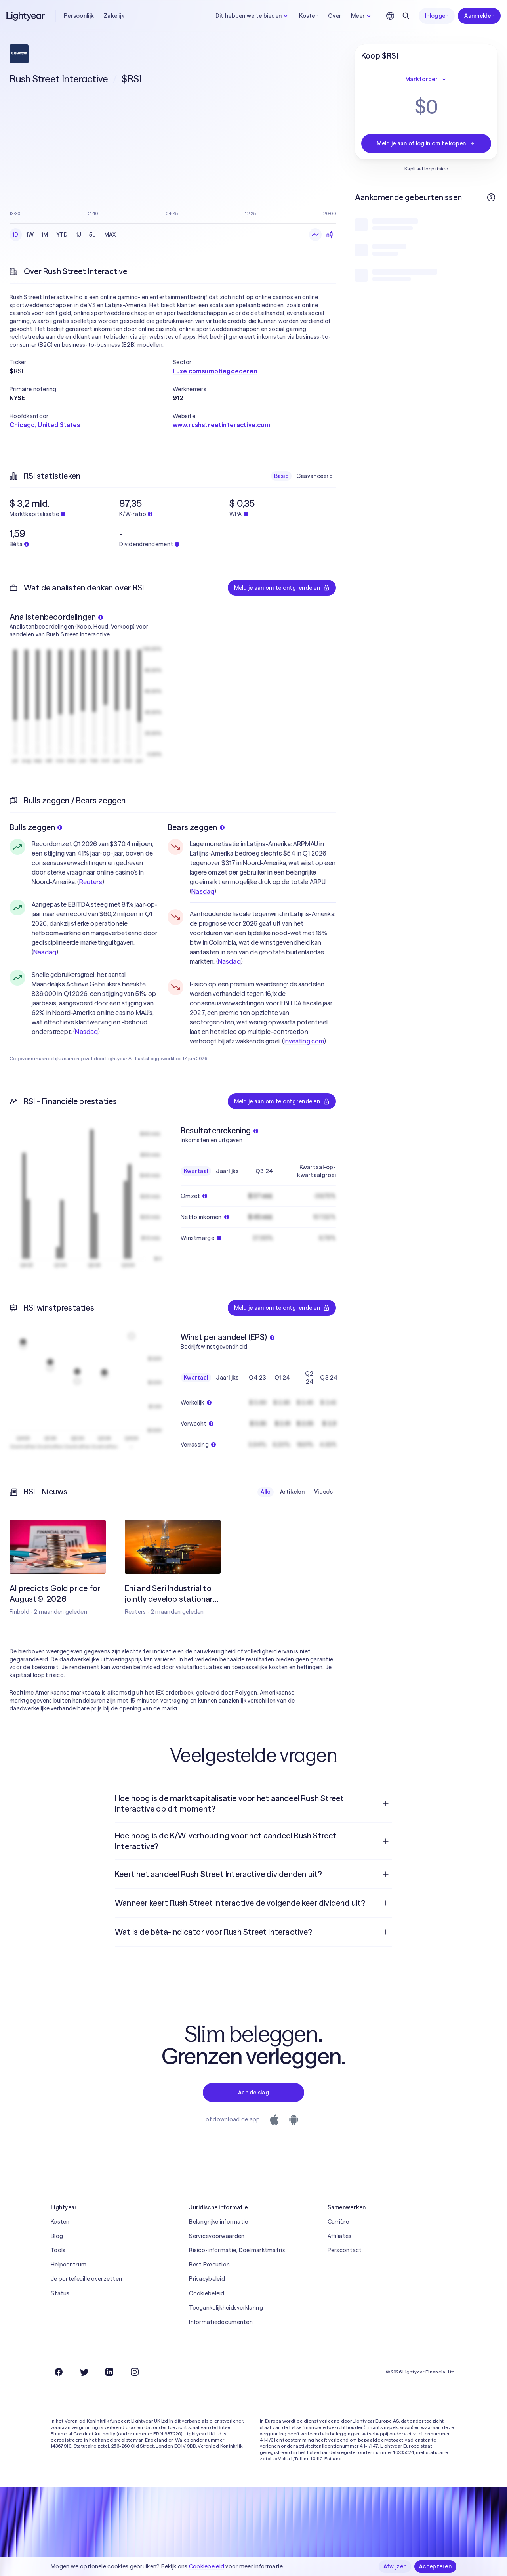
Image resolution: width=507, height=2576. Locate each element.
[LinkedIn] (109, 2372)
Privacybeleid (207, 2278)
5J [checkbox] (92, 234)
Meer (362, 16)
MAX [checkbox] (110, 234)
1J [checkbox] (79, 234)
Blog (57, 2236)
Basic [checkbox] (281, 476)
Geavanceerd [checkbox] (314, 476)
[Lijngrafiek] (315, 234)
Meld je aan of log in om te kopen (426, 143)
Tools (58, 2250)
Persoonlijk (79, 15)
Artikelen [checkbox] (292, 1491)
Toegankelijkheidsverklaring (226, 2307)
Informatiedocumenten (221, 2322)
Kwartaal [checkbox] (196, 1171)
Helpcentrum (68, 2264)
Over (334, 15)
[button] (91, 362)
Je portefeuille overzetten (86, 2278)
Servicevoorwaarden (216, 2236)
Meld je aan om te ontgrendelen (282, 587)
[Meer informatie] (491, 197)
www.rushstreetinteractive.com (222, 425)
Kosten (308, 15)
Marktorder (426, 79)
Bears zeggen (196, 827)
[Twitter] (84, 2372)
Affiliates (340, 2236)
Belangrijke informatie (218, 2221)
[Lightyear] (26, 16)
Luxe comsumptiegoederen (215, 371)
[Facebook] (59, 2372)
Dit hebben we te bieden (252, 16)
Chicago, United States (45, 425)
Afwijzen (394, 2566)
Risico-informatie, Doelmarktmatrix (237, 2250)
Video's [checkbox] (323, 1491)
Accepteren (435, 2566)
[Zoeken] (406, 16)
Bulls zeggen (36, 827)
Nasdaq (44, 952)
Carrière (338, 2221)
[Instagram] (135, 2372)
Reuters (90, 882)
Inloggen (436, 15)
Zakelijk (113, 15)
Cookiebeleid (206, 2293)
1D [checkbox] (16, 234)
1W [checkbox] (30, 234)
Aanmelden (479, 15)
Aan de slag (253, 2092)
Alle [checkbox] (265, 1491)
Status (60, 2293)
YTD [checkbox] (62, 234)
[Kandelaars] (329, 234)
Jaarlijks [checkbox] (227, 1171)
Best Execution (209, 2264)
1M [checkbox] (45, 234)
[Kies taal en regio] (390, 16)
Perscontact (345, 2250)
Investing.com (304, 1041)
